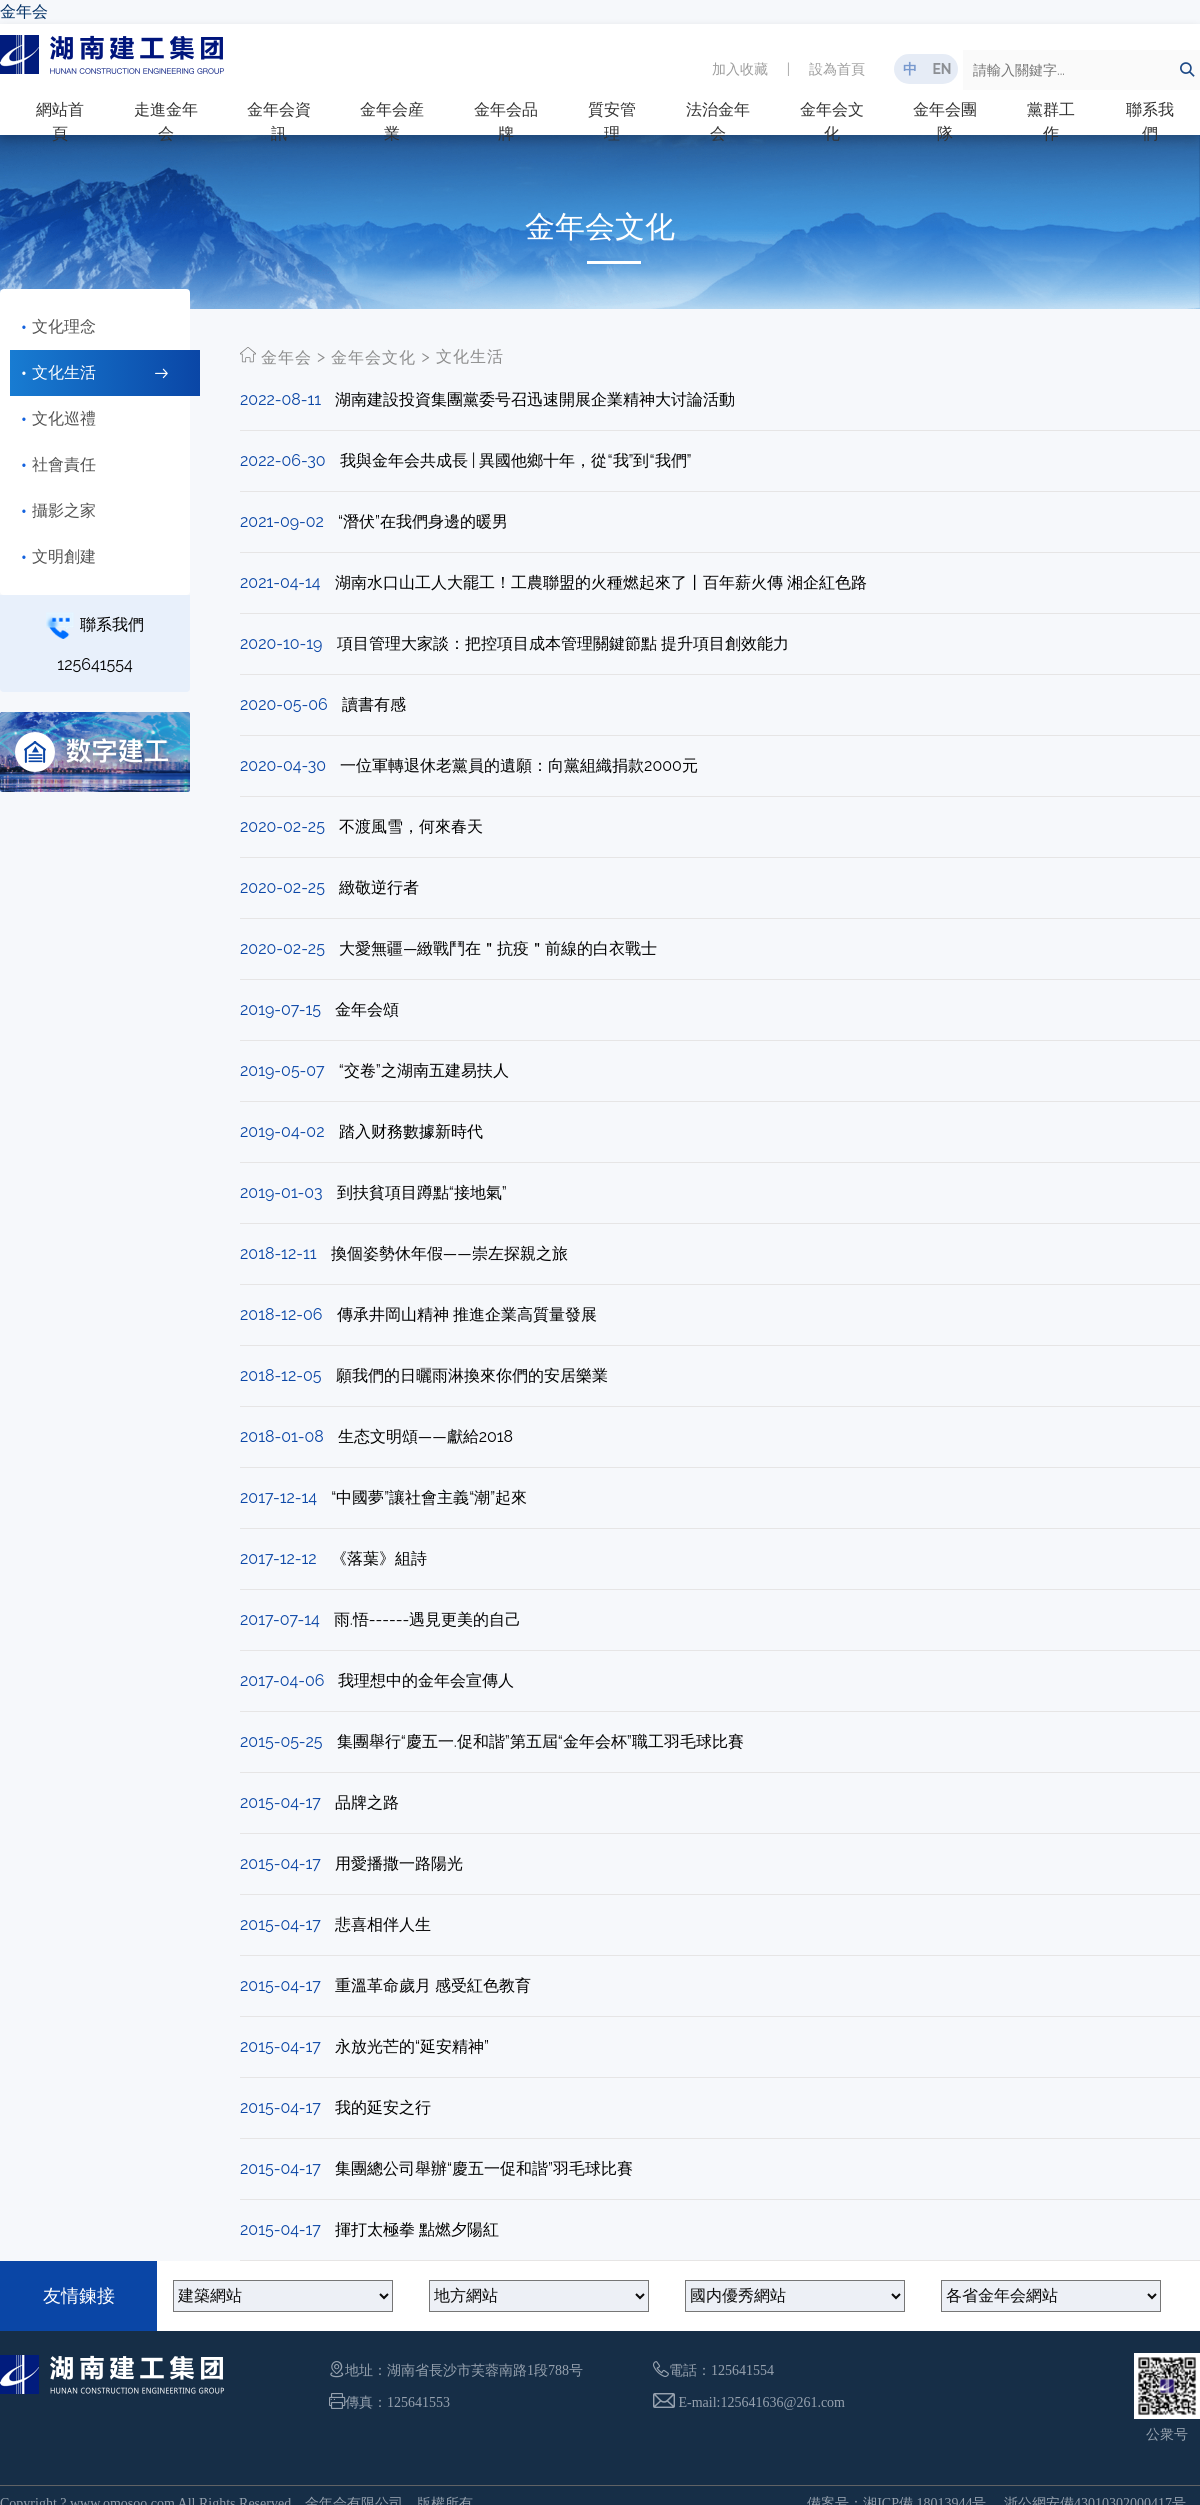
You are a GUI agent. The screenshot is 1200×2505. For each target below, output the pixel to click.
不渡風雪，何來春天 (411, 826)
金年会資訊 (279, 121)
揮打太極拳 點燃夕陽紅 (417, 2229)
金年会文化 (832, 121)
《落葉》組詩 (379, 1558)
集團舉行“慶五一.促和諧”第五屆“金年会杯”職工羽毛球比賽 (540, 1741)
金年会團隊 (945, 121)
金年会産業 (392, 121)
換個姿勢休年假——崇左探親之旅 (449, 1253)
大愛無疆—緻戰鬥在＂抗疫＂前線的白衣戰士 (498, 948)
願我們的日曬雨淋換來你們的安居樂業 (472, 1375)
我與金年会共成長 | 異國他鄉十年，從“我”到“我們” (516, 460)
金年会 (24, 11)
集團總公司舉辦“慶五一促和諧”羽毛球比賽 (484, 2168)
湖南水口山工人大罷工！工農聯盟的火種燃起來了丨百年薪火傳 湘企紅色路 (601, 582)
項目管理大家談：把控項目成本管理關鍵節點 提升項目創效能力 (563, 643)
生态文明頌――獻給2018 (425, 1436)
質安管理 (612, 121)
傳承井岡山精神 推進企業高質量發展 (467, 1314)
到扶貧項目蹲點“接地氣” (422, 1192)
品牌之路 (367, 1802)
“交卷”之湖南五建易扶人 (424, 1070)
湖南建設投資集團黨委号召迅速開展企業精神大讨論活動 (535, 399)
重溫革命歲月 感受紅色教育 (433, 1985)
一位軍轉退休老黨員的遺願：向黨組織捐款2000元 (519, 765)
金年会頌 (367, 1009)
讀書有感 (374, 704)
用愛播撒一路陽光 (399, 1863)
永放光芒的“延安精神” (412, 2046)
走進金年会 (166, 121)
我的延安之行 (383, 2107)
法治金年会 (718, 121)
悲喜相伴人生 (383, 1924)
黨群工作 (1051, 121)
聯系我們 (1150, 121)
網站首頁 (60, 121)
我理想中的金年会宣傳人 (426, 1680)
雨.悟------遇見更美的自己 (428, 1619)
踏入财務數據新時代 (411, 1131)
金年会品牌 (506, 121)
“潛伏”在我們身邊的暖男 (423, 521)
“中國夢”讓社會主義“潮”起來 (429, 1497)
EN (941, 69)
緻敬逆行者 (379, 887)
